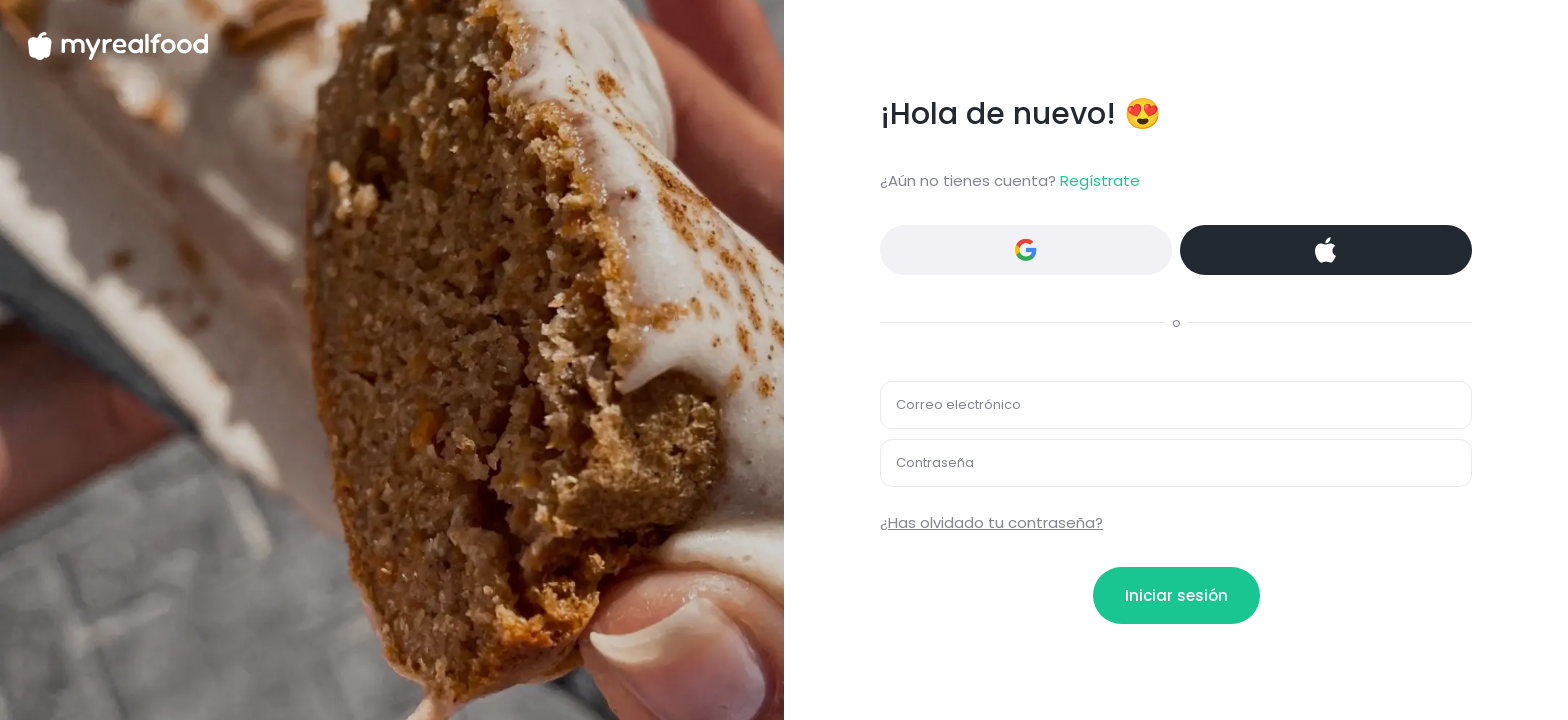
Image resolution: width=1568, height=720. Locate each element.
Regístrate (1100, 180)
